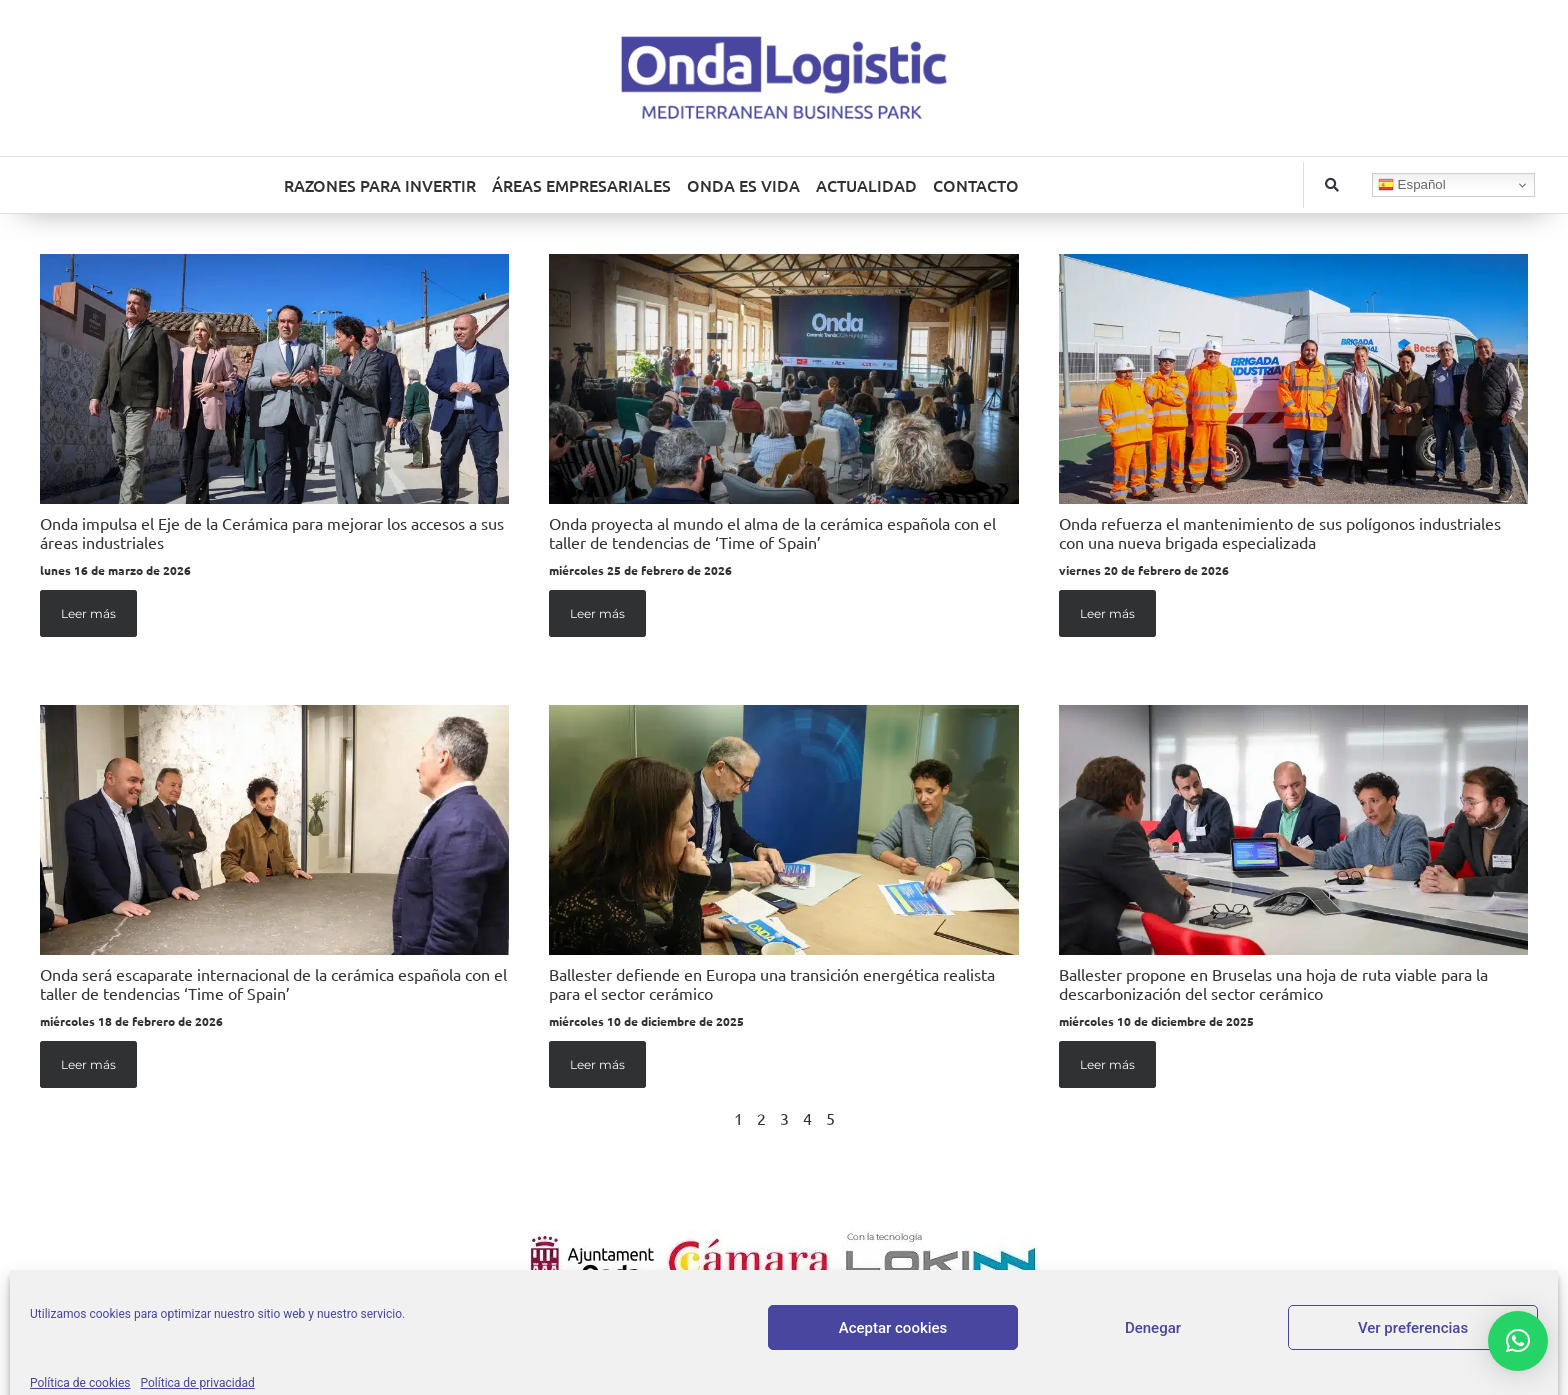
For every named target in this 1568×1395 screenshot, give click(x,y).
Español (1412, 185)
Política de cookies (978, 1323)
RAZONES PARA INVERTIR (380, 185)
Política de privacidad (837, 1323)
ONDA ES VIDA (743, 185)
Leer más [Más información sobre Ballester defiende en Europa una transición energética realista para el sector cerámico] (597, 1064)
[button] (1332, 185)
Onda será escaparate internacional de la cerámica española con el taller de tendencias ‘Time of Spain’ (273, 983)
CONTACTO (976, 185)
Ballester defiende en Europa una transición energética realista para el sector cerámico (772, 983)
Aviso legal (721, 1323)
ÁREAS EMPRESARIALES (581, 185)
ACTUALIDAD (866, 185)
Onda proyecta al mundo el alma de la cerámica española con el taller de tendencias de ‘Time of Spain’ (772, 532)
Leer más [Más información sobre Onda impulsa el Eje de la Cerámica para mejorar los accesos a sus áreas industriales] (88, 613)
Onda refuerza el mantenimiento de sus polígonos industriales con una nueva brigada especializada (1280, 532)
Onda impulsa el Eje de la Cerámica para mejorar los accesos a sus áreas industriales (272, 532)
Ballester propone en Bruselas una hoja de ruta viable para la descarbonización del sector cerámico (1273, 983)
